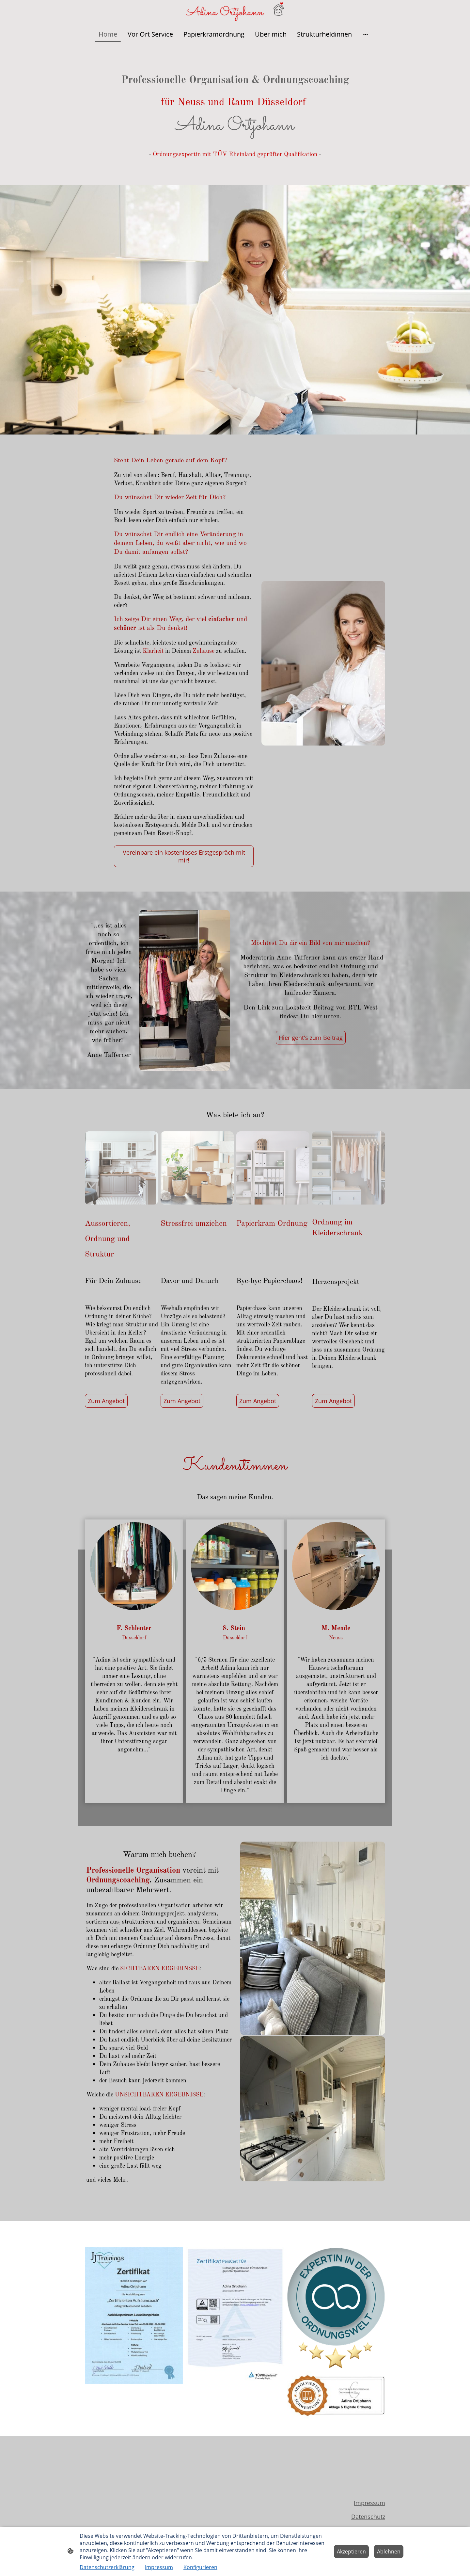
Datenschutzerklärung (107, 2567)
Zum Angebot (106, 1401)
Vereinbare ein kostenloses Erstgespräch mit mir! (184, 856)
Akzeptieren (351, 2551)
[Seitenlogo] (235, 11)
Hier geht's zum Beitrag (311, 1038)
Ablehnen (388, 2551)
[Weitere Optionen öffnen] (365, 34)
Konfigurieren (200, 2567)
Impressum (369, 2503)
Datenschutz (368, 2516)
